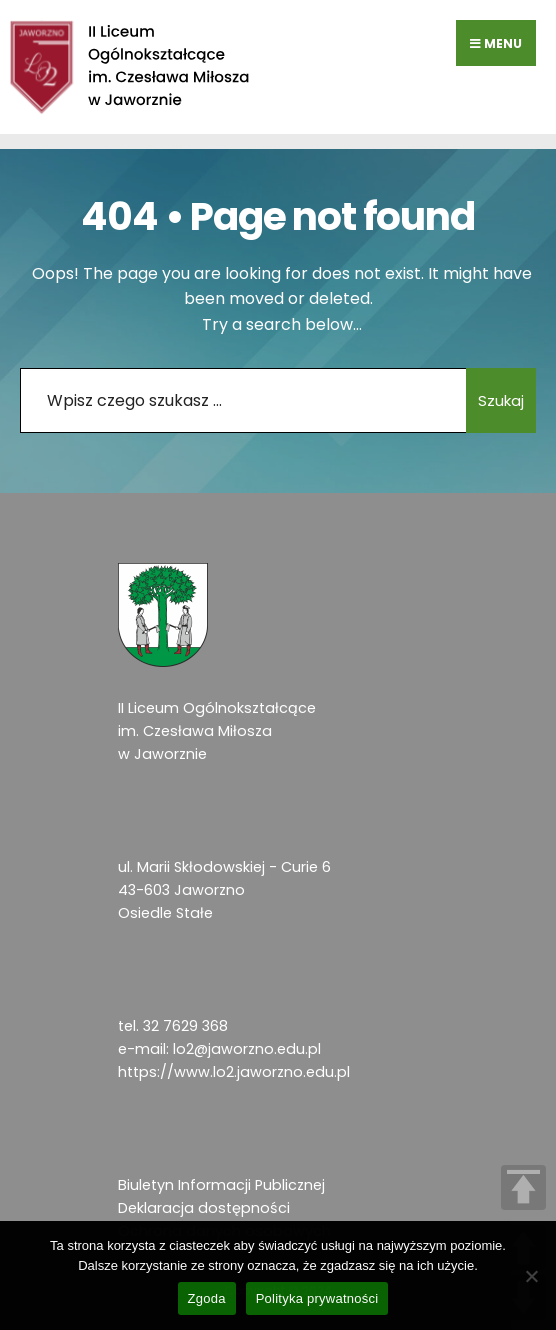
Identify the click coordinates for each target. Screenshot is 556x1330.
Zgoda (207, 1298)
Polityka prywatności (317, 1298)
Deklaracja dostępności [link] (204, 1208)
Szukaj (501, 400)
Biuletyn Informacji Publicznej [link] (221, 1185)
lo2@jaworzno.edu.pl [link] (247, 1049)
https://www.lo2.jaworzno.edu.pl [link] (234, 1072)
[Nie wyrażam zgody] (531, 1276)
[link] (130, 67)
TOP (523, 1187)
